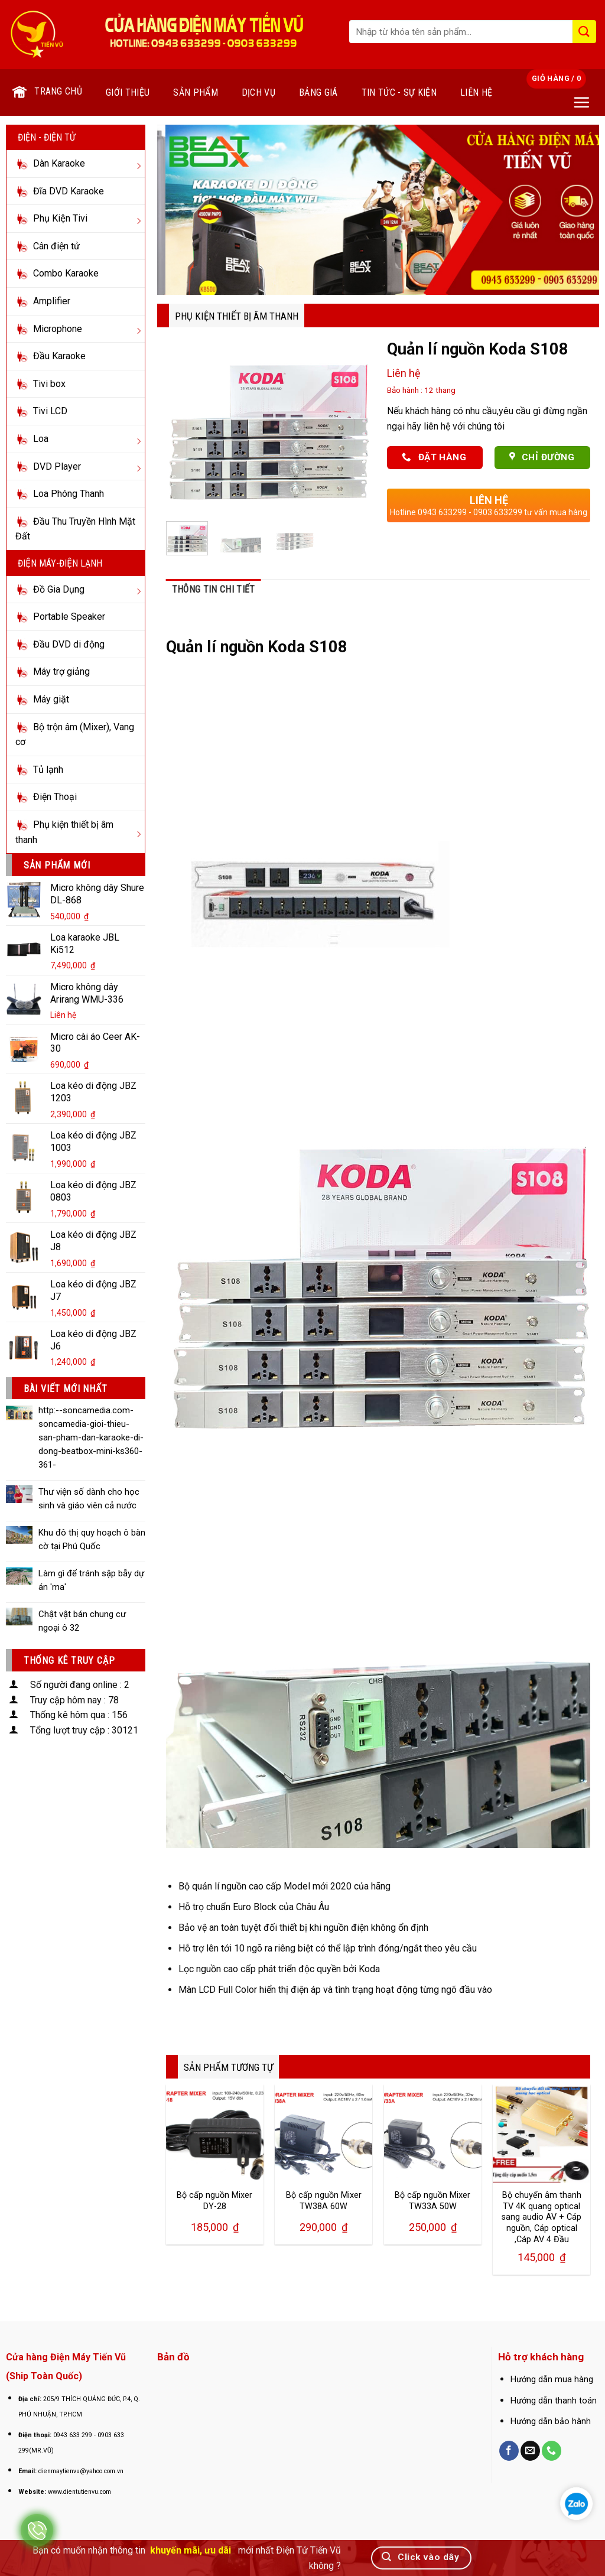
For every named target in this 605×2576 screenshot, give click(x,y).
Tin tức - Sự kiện (399, 92)
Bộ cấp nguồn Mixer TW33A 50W (432, 2200)
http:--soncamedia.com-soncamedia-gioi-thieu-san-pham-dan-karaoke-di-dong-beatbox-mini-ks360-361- (91, 1437)
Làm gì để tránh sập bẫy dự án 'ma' (91, 1580)
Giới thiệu (127, 92)
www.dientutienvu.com (79, 2492)
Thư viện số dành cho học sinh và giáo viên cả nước (88, 1499)
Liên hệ (476, 92)
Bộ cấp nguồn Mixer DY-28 (214, 2200)
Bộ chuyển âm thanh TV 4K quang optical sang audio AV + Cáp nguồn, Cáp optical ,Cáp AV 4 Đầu (541, 2217)
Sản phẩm (195, 92)
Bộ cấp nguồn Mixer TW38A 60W (324, 2200)
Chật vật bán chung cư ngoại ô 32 (82, 1621)
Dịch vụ (258, 92)
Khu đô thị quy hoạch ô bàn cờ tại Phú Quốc (91, 1539)
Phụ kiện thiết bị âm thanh (236, 316)
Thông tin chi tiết (213, 589)
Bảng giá (318, 92)
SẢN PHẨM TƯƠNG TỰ (228, 2067)
